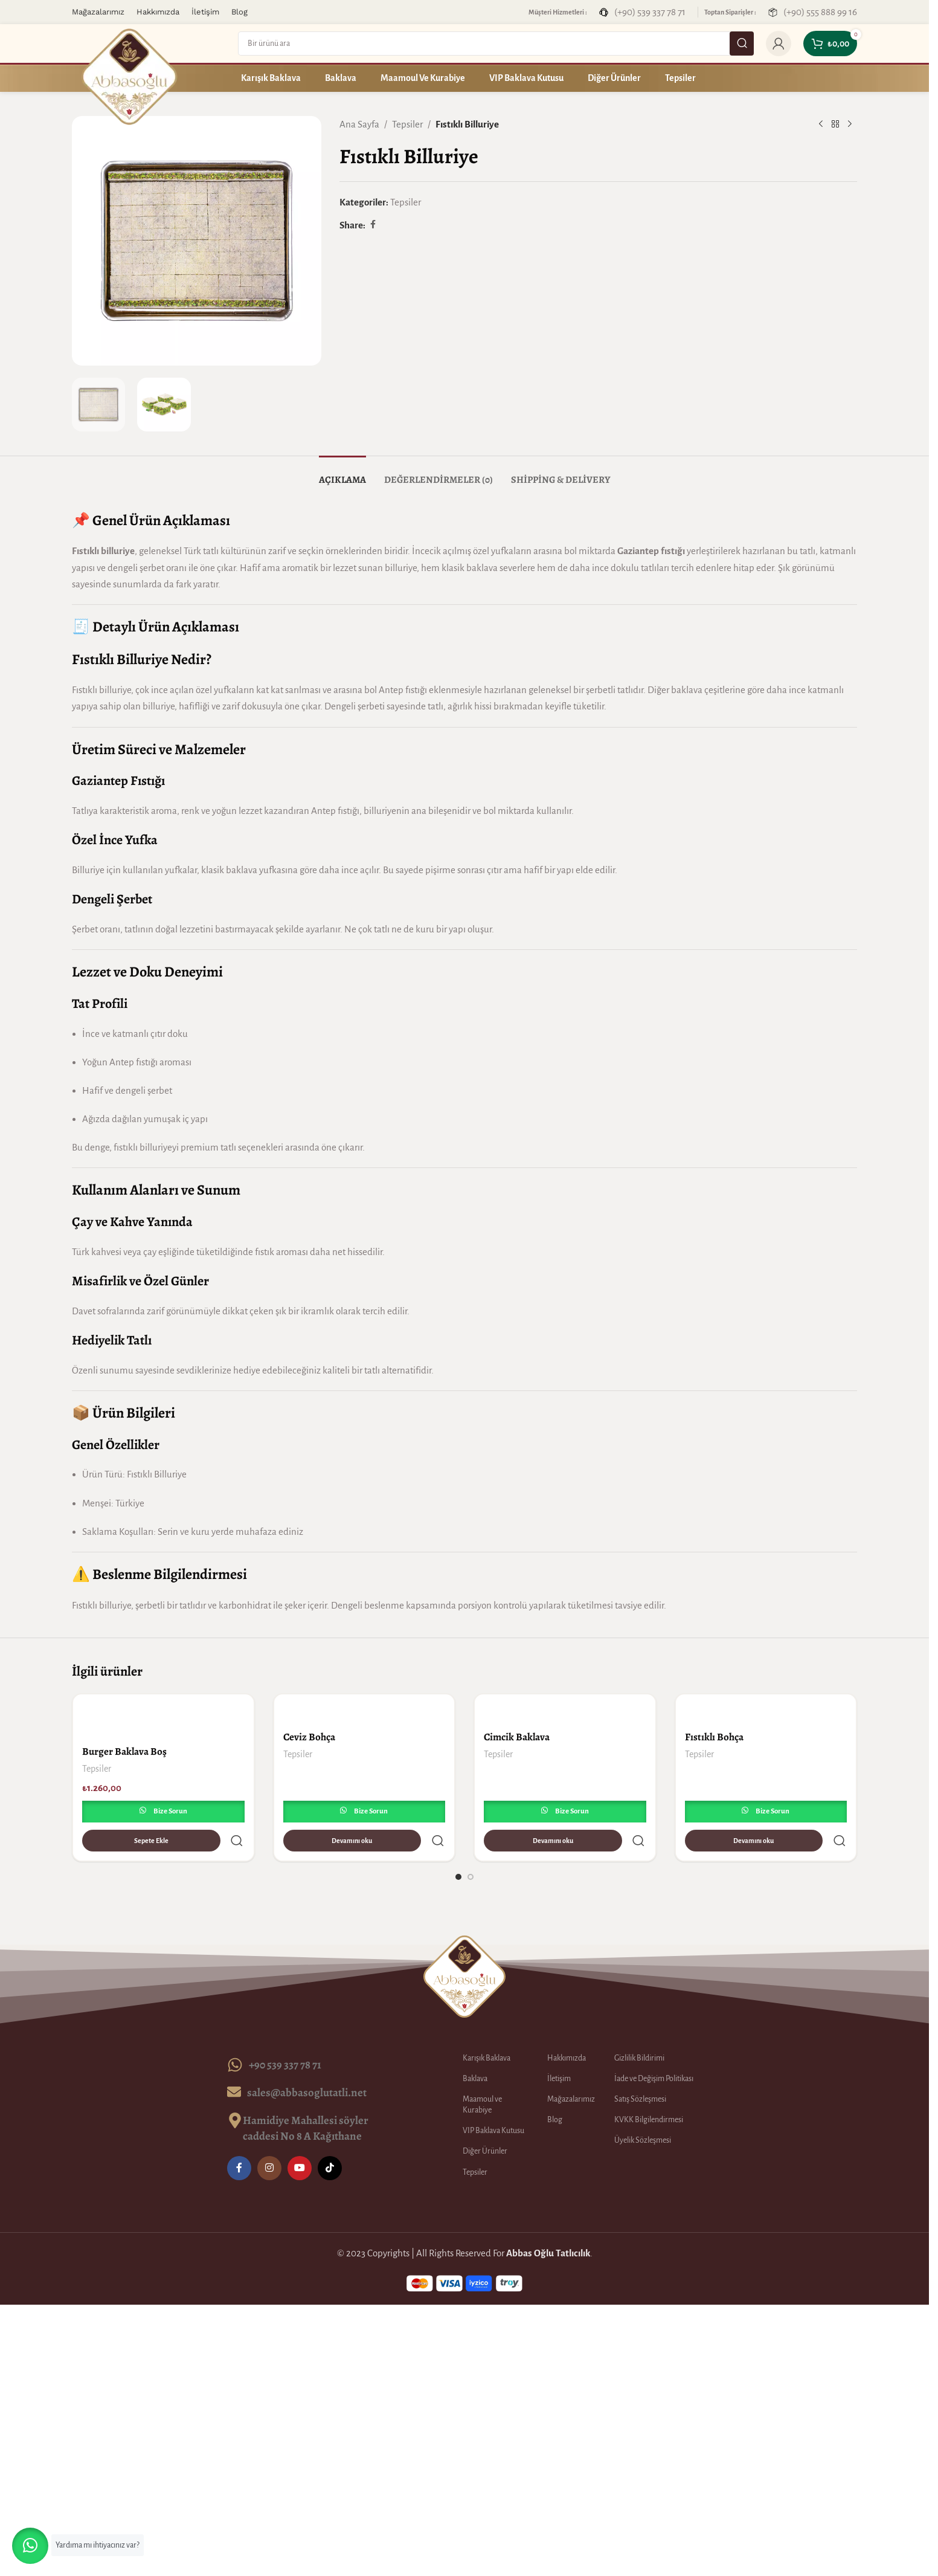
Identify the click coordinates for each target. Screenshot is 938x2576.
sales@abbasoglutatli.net (307, 2063)
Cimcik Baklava (517, 1737)
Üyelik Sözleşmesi (642, 2111)
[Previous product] (821, 124)
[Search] (496, 43)
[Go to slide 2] (470, 1848)
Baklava (475, 2049)
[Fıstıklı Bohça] (766, 1708)
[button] (30, 2546)
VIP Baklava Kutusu (493, 2101)
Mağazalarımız (571, 2070)
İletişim (559, 2049)
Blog (554, 2091)
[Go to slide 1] (458, 1848)
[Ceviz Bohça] (364, 1708)
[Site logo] (129, 76)
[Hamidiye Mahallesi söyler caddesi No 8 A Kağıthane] (235, 2091)
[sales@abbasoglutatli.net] (234, 2063)
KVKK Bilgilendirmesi (648, 2091)
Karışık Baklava (486, 2029)
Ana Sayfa (359, 124)
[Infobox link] (642, 12)
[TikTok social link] (330, 2139)
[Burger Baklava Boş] (163, 1715)
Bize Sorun (170, 1811)
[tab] (342, 474)
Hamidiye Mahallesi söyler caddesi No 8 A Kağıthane (305, 2099)
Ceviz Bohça (309, 1737)
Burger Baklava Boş (124, 1751)
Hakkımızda (566, 2029)
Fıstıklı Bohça (714, 1737)
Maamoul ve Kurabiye (482, 2075)
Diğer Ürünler (485, 2122)
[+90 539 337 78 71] (235, 2036)
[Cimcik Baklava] (565, 1708)
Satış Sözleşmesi (640, 2070)
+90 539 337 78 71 (285, 2035)
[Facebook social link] (372, 224)
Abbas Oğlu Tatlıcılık (548, 2224)
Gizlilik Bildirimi (639, 2029)
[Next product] (850, 124)
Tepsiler (407, 124)
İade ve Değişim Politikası (653, 2049)
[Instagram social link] (269, 2139)
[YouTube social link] (300, 2139)
